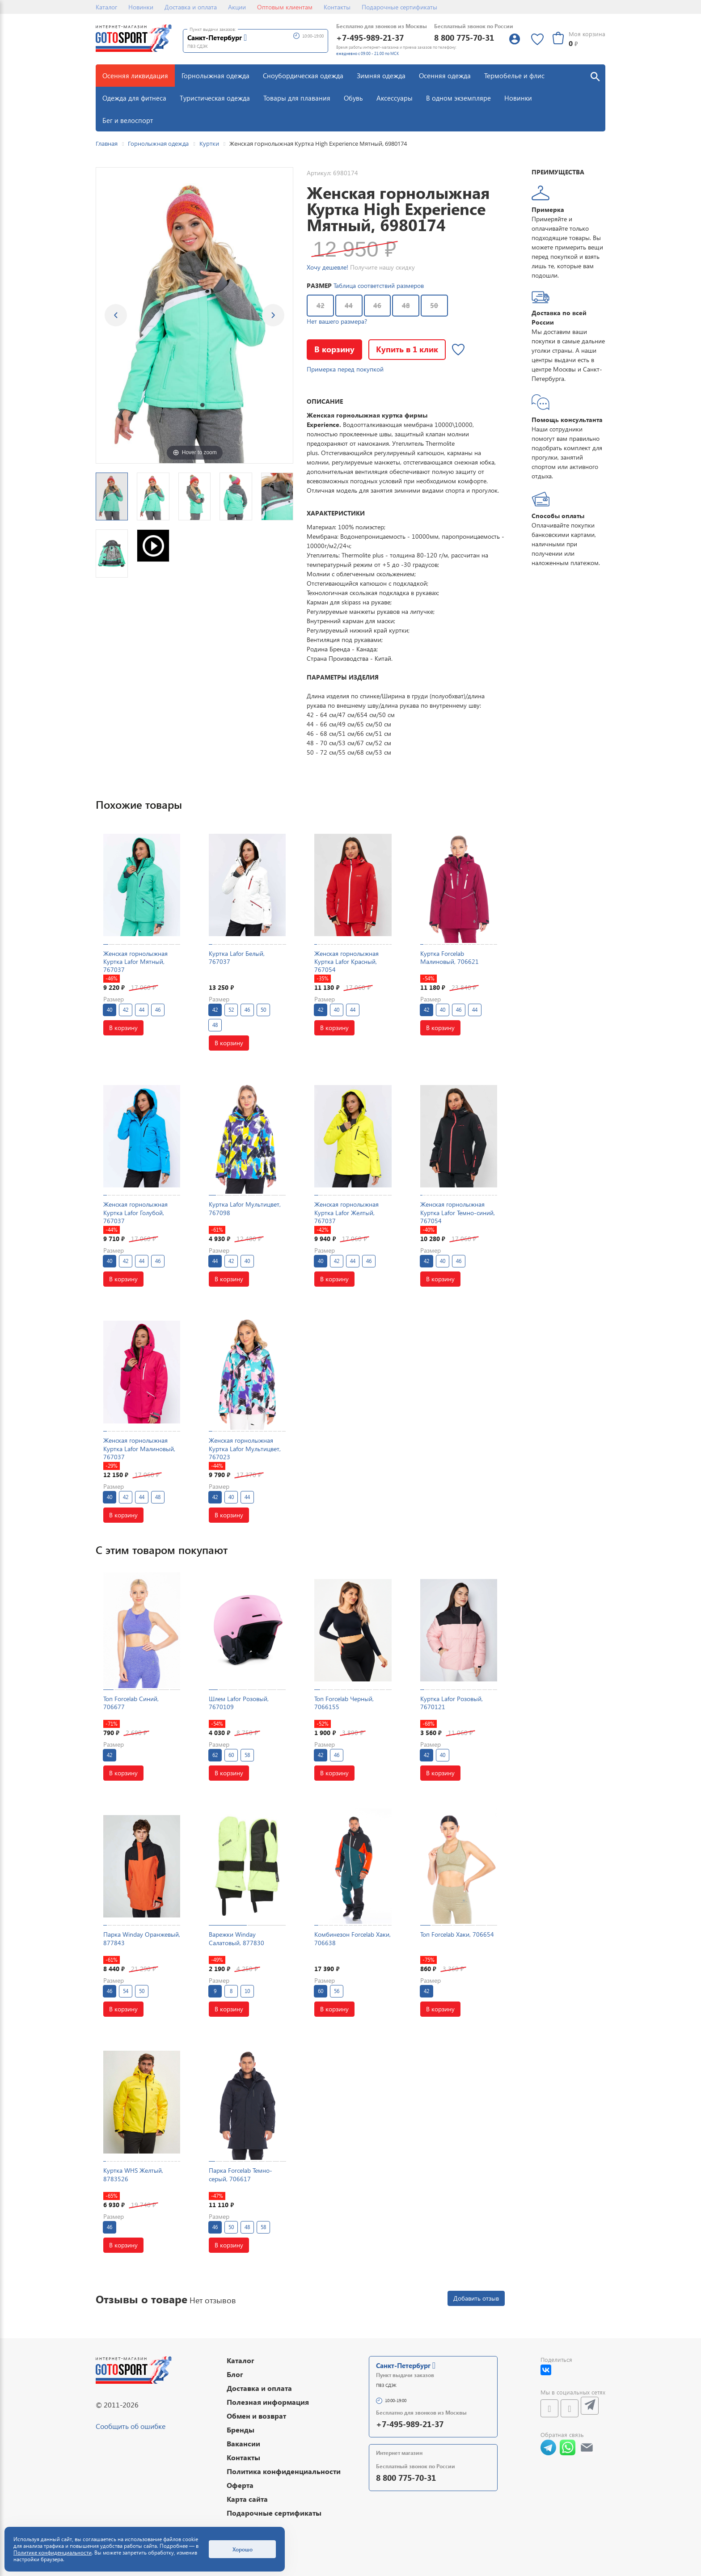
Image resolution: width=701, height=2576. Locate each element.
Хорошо (242, 2549)
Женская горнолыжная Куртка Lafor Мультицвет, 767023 (245, 1448)
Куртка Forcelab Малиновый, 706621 (449, 957)
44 (349, 305)
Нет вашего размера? (337, 321)
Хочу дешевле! (327, 267)
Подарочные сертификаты (399, 7)
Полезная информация (268, 2402)
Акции (237, 7)
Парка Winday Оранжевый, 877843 (141, 1938)
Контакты (337, 7)
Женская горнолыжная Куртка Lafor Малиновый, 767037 (139, 1448)
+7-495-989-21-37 (370, 37)
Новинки (140, 7)
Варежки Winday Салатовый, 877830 (236, 1938)
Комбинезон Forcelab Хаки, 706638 (352, 1938)
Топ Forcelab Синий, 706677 (131, 1702)
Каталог (106, 7)
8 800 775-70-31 (464, 37)
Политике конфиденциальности (52, 2552)
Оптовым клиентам (284, 7)
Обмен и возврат (256, 2415)
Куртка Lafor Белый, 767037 (237, 957)
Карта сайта (247, 2499)
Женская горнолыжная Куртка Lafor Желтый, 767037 (346, 1212)
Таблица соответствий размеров (379, 285)
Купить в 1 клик (407, 349)
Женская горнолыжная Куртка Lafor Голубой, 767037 (135, 1212)
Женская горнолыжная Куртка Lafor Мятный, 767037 (135, 961)
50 (434, 305)
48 (406, 305)
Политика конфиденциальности (284, 2471)
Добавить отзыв (476, 2298)
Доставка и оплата (191, 7)
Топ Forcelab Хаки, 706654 (457, 1934)
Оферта (240, 2485)
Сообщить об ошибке (130, 2426)
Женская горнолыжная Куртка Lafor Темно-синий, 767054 (457, 1212)
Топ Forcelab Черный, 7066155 (344, 1702)
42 (321, 305)
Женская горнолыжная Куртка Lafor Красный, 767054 (346, 961)
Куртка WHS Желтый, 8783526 (133, 2174)
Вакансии (243, 2443)
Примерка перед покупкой (345, 369)
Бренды (240, 2429)
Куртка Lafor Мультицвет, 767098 (245, 1208)
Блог (235, 2374)
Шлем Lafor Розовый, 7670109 (239, 1702)
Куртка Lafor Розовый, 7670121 (451, 1702)
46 (377, 305)
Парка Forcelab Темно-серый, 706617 (240, 2174)
